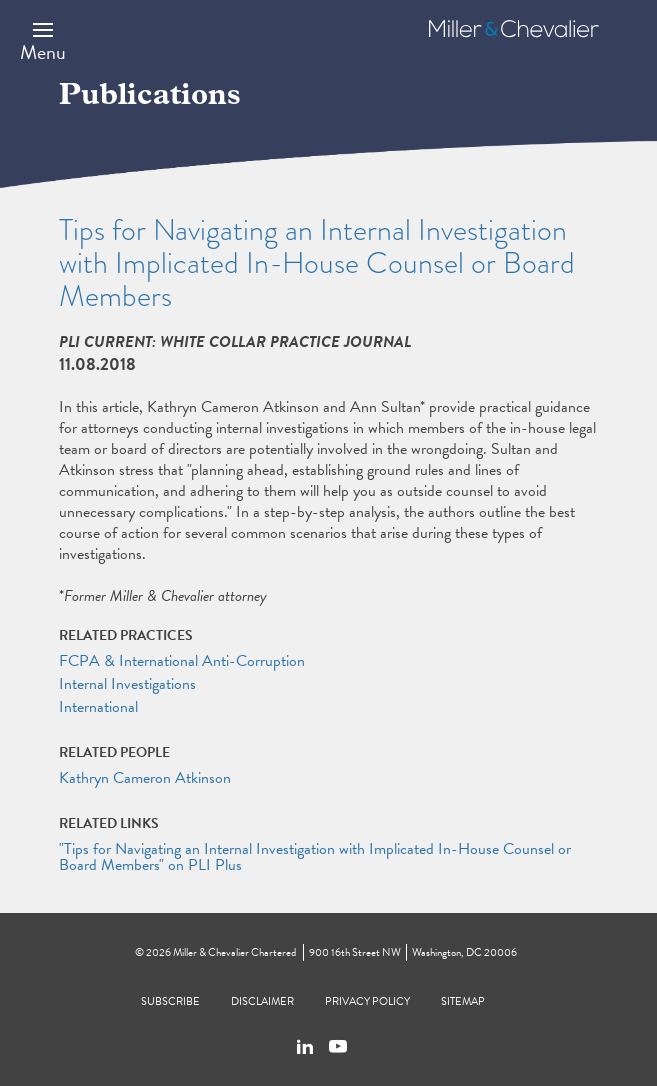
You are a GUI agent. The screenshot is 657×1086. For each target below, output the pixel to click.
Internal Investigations (127, 684)
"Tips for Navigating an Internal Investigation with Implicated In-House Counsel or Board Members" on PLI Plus (315, 857)
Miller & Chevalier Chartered (234, 952)
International (98, 707)
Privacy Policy (367, 1001)
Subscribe (170, 1001)
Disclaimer (262, 1001)
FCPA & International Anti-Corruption (182, 661)
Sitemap (463, 1001)
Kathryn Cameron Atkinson (145, 778)
